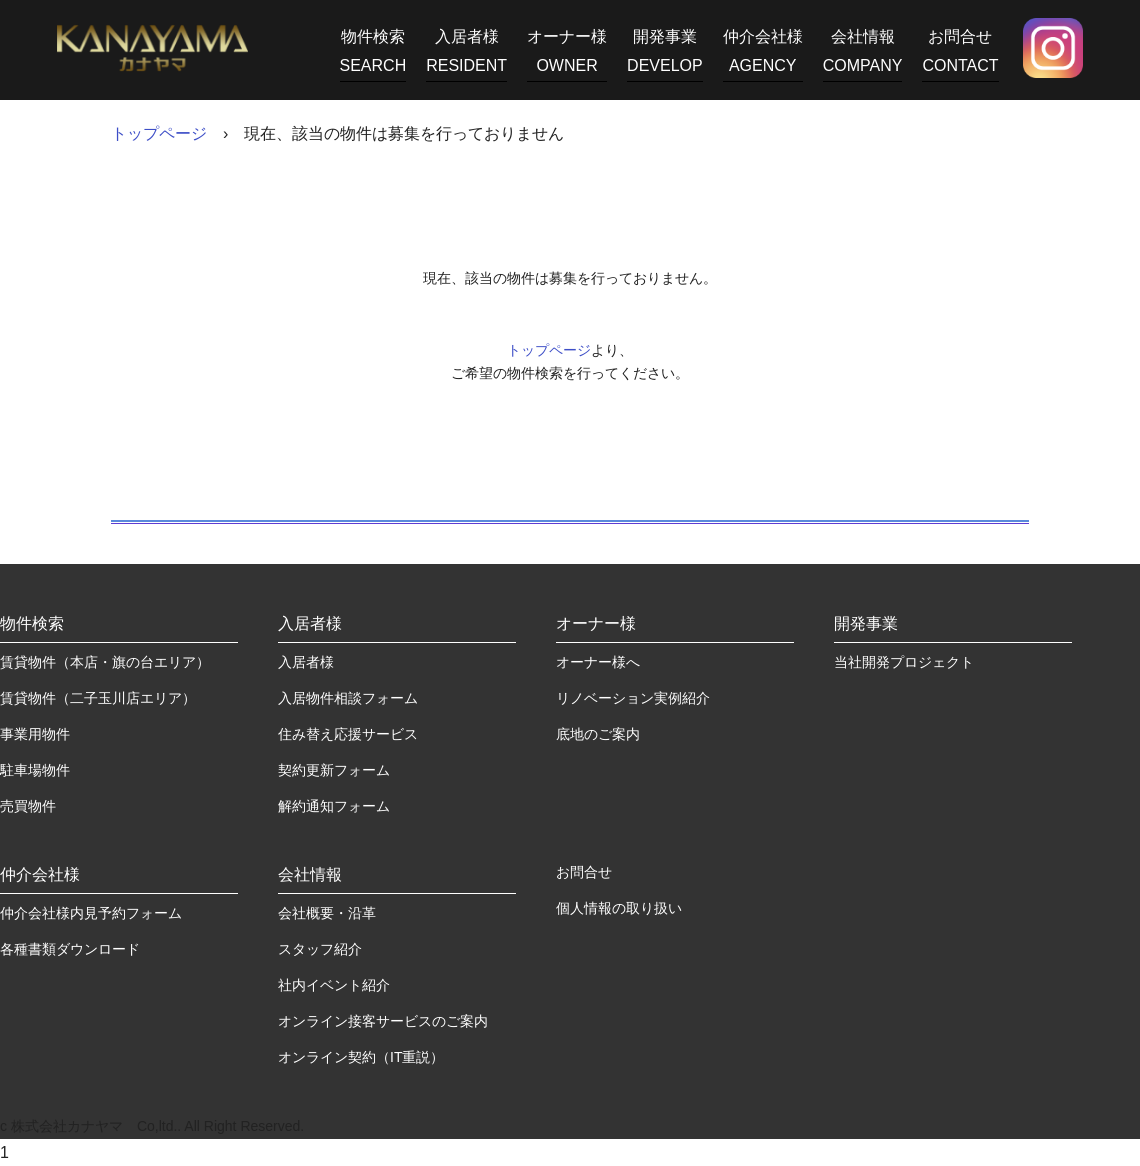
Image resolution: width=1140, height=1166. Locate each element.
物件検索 (373, 54)
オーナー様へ (598, 662)
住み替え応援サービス (348, 734)
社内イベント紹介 (334, 985)
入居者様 (466, 54)
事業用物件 (35, 734)
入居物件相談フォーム (348, 698)
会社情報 (863, 54)
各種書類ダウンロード (70, 949)
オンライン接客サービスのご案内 (383, 1021)
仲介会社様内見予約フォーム (91, 913)
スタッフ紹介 (320, 949)
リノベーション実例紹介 (633, 698)
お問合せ (960, 54)
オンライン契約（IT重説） (361, 1057)
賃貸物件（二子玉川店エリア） (98, 698)
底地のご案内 (598, 734)
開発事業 (665, 54)
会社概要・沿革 (327, 913)
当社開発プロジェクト (904, 662)
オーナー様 (567, 54)
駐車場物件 (35, 770)
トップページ (159, 133)
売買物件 (28, 806)
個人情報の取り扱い (619, 908)
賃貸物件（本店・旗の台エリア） (105, 662)
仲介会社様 (763, 54)
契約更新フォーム (334, 770)
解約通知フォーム (334, 806)
